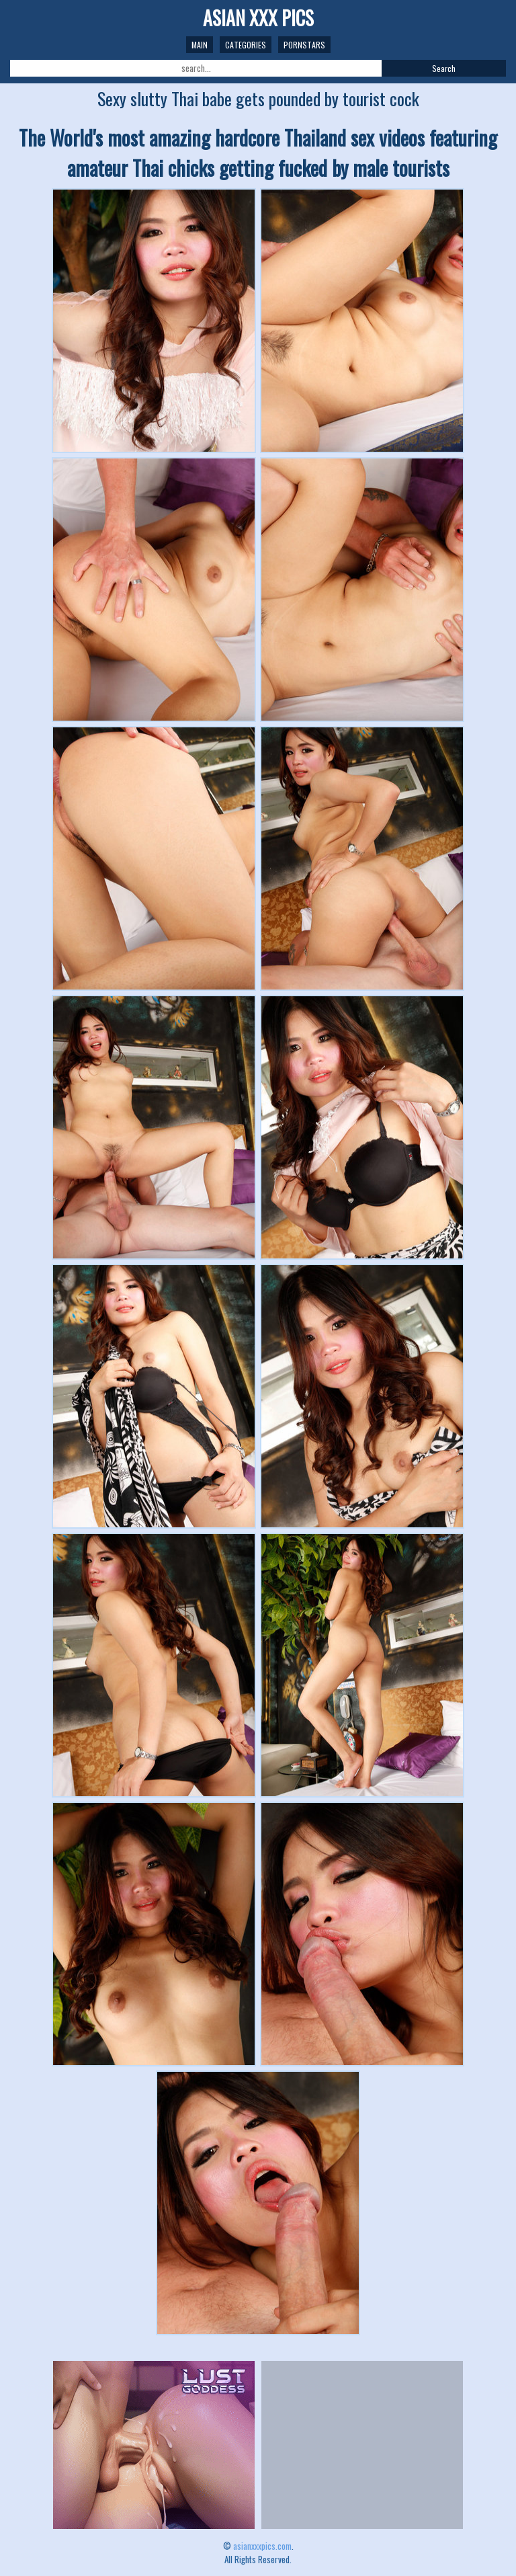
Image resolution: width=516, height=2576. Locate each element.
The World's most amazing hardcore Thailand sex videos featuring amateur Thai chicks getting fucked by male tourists (258, 152)
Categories (245, 44)
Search (444, 68)
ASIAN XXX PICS (258, 18)
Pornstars (304, 44)
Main (199, 44)
